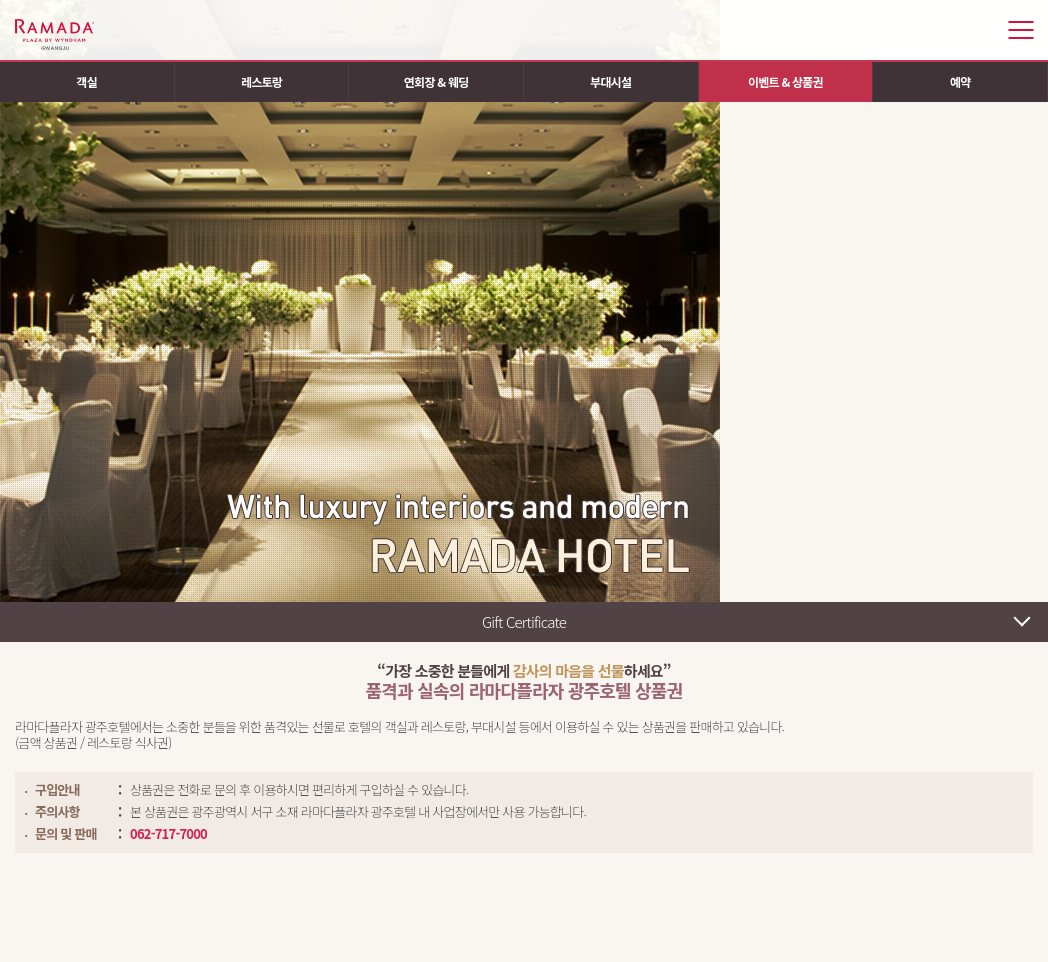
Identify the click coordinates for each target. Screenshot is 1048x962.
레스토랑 (261, 81)
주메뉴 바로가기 (0, 0)
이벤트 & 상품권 (785, 81)
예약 (960, 81)
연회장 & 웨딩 (436, 81)
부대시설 (610, 81)
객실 (87, 81)
